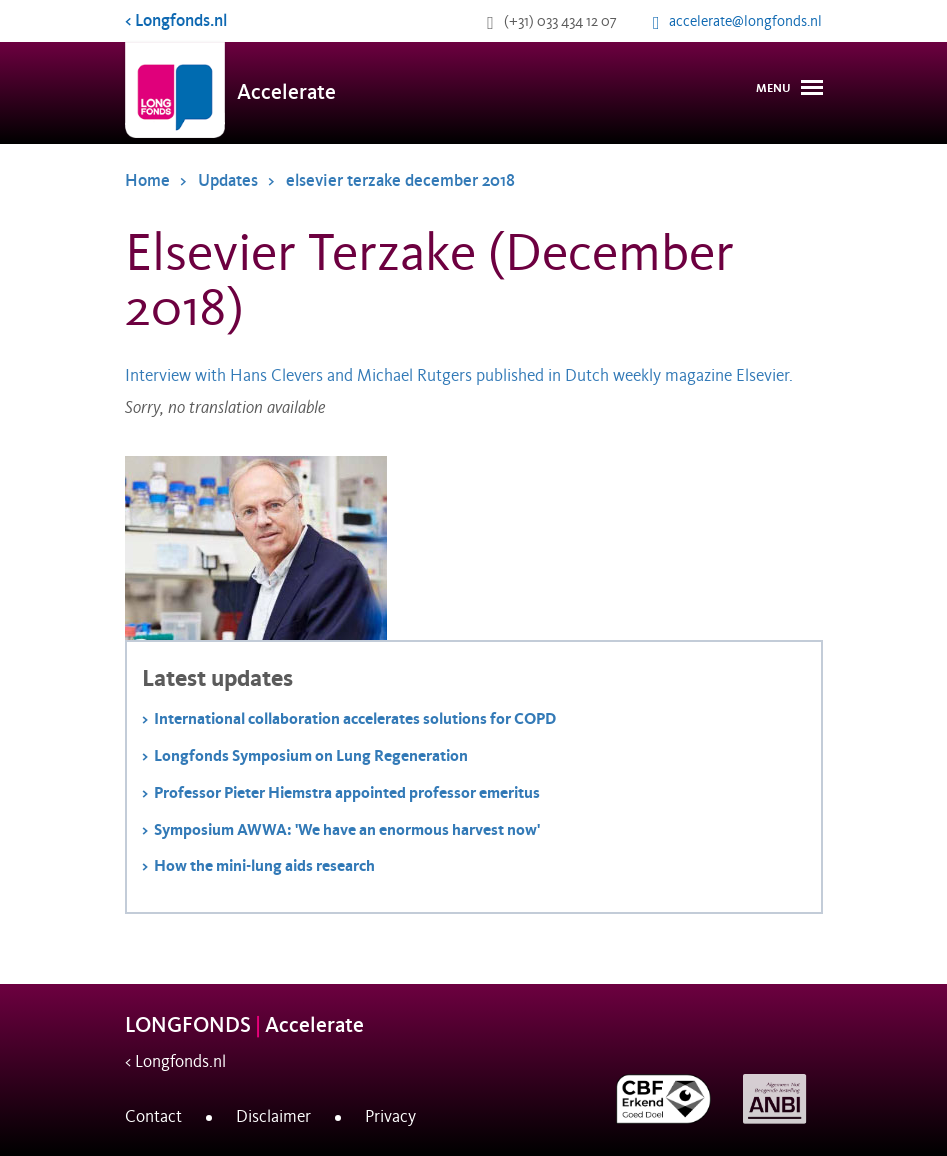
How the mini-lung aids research (264, 865)
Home (147, 180)
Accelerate (286, 92)
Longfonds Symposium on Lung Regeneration (311, 755)
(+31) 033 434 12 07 (560, 21)
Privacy (390, 1117)
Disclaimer (273, 1117)
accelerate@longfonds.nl (745, 21)
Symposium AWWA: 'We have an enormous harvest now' (347, 829)
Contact (153, 1117)
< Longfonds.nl (176, 20)
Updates (228, 180)
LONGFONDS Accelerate (244, 1025)
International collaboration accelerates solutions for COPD (355, 718)
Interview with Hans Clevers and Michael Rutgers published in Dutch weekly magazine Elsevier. (461, 376)
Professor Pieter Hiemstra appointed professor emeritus (347, 792)
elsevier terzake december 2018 (400, 180)
